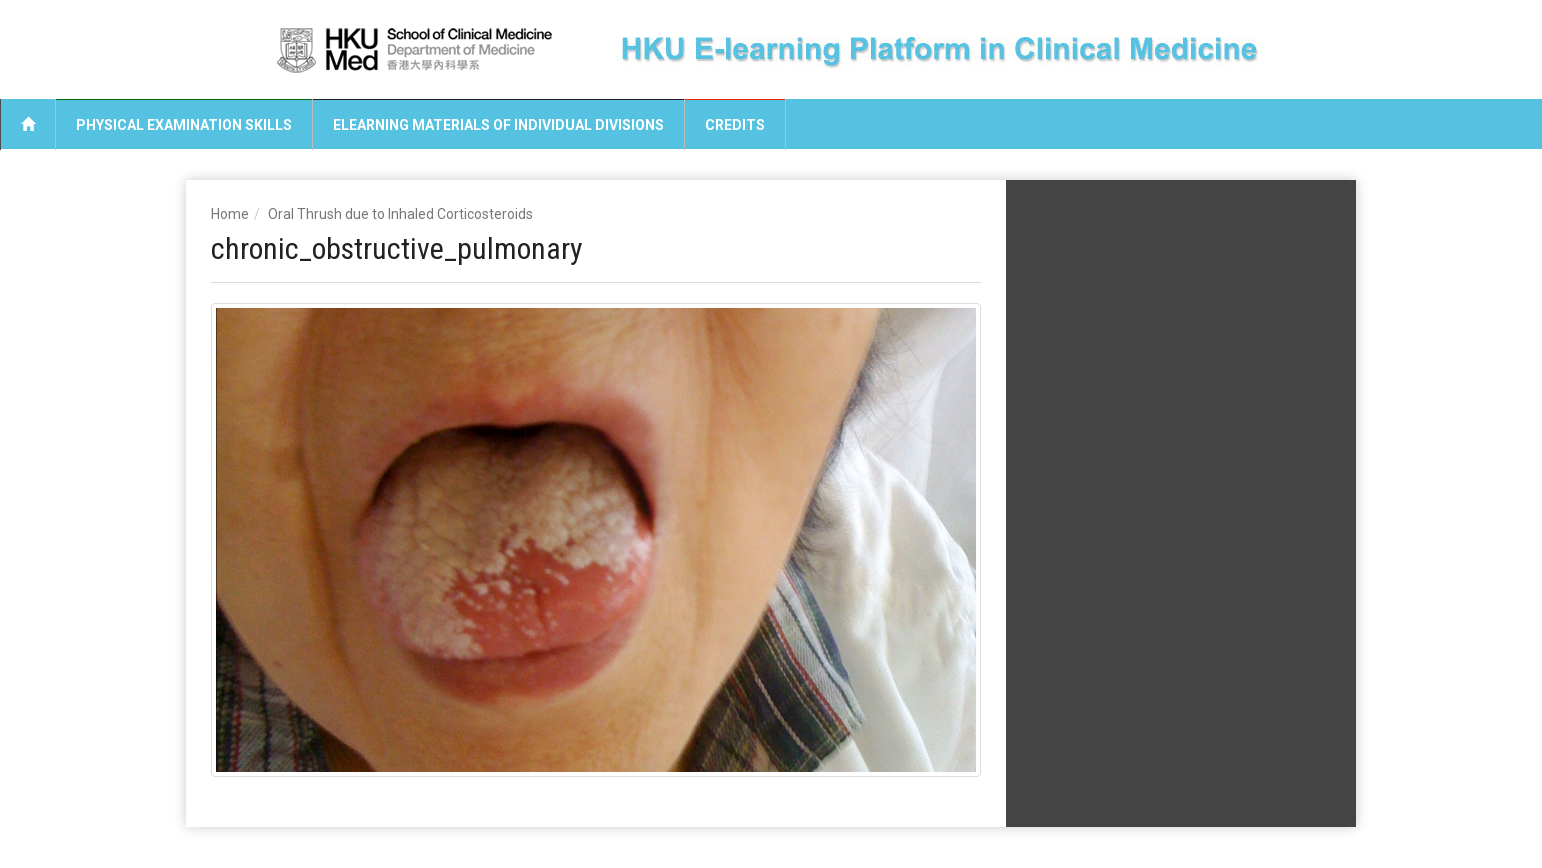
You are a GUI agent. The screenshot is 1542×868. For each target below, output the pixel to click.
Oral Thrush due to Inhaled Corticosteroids (400, 214)
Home (230, 214)
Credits (735, 125)
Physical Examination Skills (184, 125)
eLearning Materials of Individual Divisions (498, 125)
